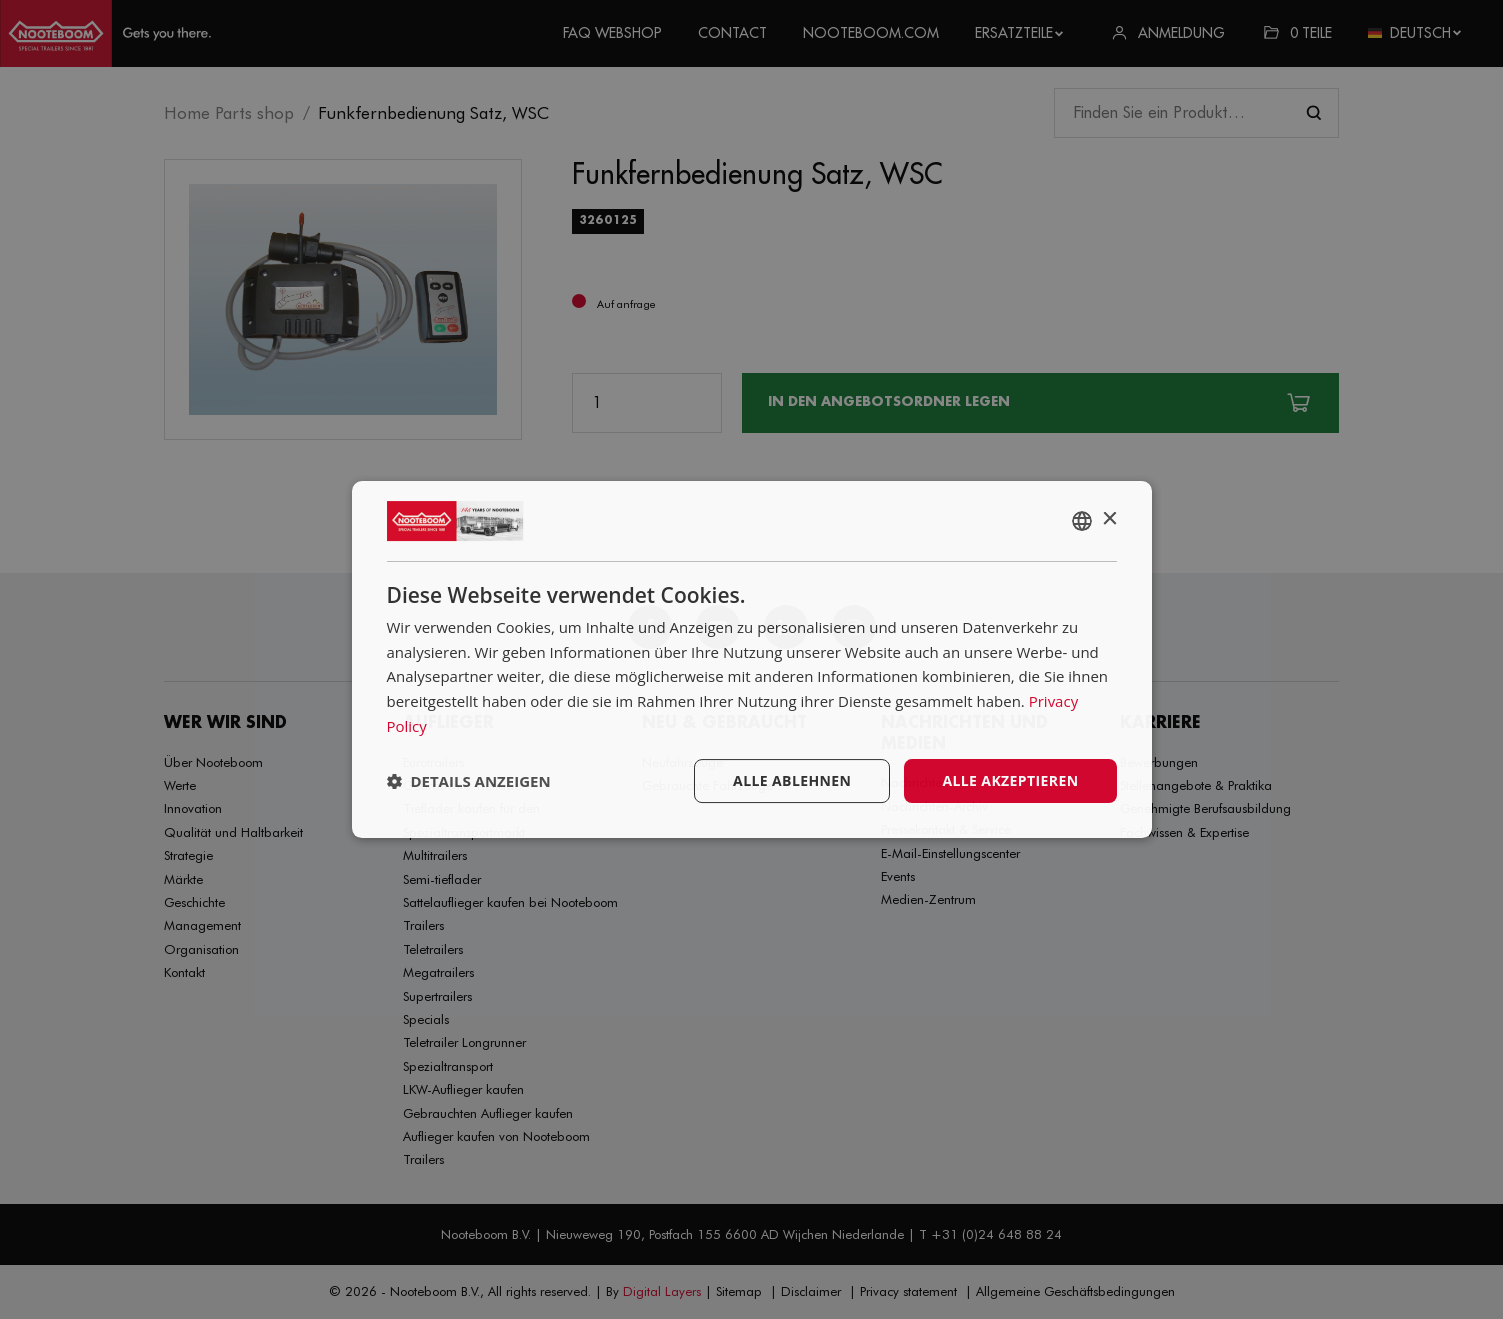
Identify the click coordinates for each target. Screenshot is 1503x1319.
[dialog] (752, 660)
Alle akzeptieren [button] (1010, 780)
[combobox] (1082, 521)
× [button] (1109, 519)
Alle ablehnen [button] (792, 780)
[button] (469, 781)
